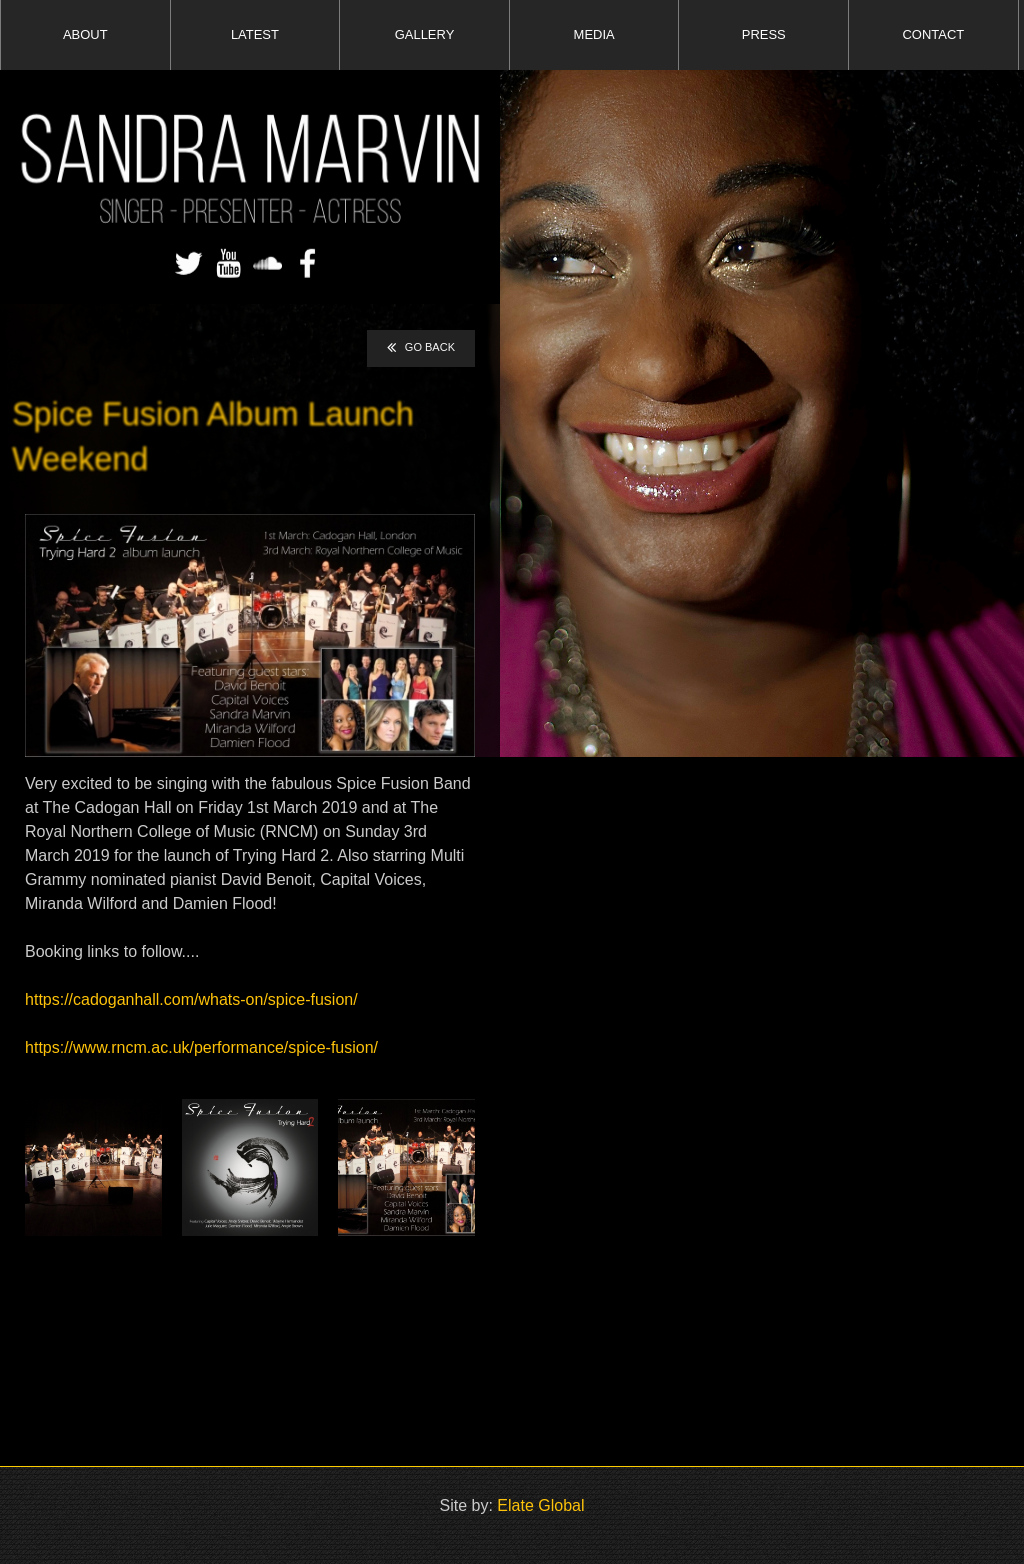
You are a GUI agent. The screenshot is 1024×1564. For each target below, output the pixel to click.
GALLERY (425, 34)
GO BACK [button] (421, 348)
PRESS (764, 34)
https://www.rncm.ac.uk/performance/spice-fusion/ (201, 1047)
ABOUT (85, 34)
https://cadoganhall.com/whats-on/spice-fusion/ (191, 999)
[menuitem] (85, 35)
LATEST (255, 34)
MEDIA (594, 34)
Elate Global (540, 1505)
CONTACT (934, 34)
